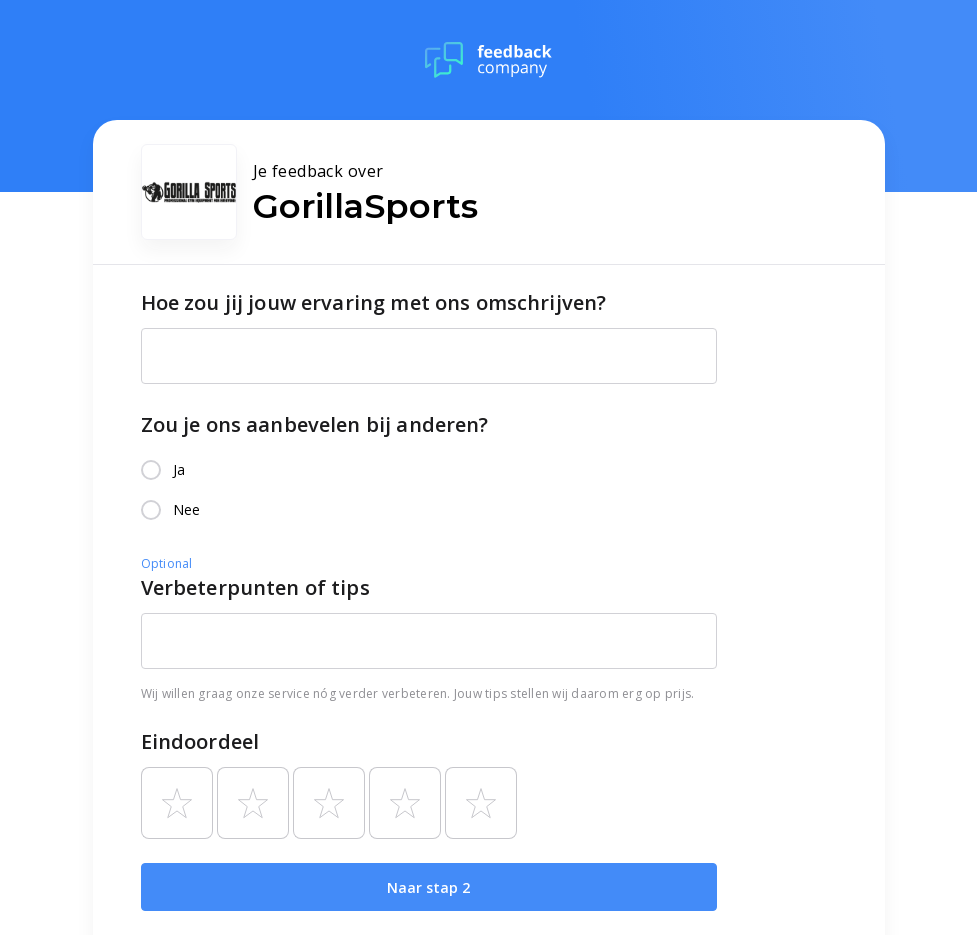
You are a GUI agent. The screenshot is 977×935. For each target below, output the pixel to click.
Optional (167, 563)
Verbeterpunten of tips (255, 587)
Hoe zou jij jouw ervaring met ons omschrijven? (374, 302)
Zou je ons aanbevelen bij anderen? (315, 424)
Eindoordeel (200, 741)
